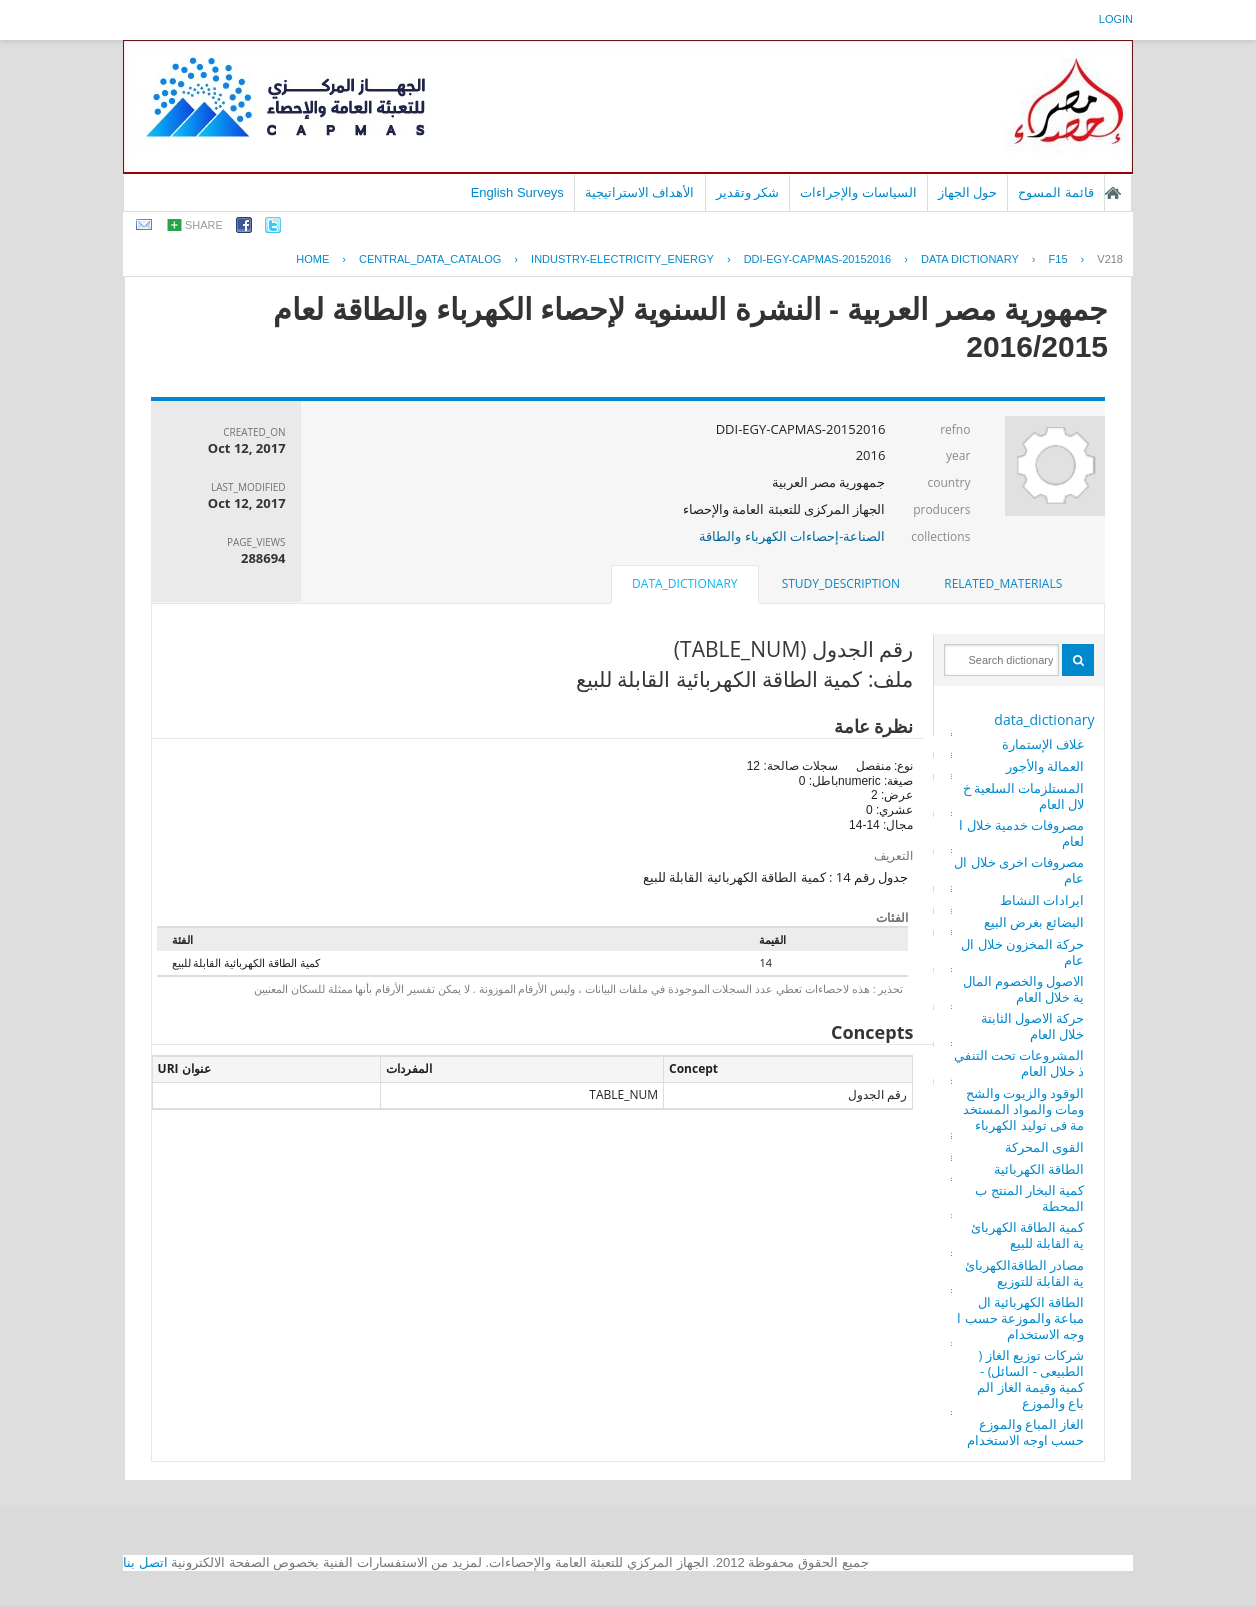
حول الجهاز (968, 192)
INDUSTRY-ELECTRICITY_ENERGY (622, 259)
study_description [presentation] (841, 583)
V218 (1110, 259)
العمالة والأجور (1045, 766)
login (1116, 19)
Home (312, 259)
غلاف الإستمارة (1043, 744)
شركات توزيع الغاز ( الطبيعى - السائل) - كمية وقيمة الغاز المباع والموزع (1030, 1379)
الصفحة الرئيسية (1113, 193)
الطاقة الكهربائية (1039, 1169)
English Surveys (517, 192)
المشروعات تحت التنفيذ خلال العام (1019, 1063)
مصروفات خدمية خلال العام (1021, 833)
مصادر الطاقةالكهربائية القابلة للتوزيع (1024, 1273)
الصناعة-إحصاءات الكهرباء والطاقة (792, 536)
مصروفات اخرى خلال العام (1019, 870)
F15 (1058, 259)
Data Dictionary (970, 259)
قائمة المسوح (1056, 192)
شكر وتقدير (748, 192)
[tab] (1003, 584)
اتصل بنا (145, 1562)
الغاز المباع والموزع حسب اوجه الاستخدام (1026, 1432)
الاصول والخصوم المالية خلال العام (1024, 989)
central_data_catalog (430, 259)
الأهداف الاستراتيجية (640, 192)
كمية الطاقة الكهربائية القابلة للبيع (1028, 1235)
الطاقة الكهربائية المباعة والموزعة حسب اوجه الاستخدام (1020, 1318)
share (204, 225)
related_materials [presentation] (1003, 583)
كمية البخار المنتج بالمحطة (1029, 1198)
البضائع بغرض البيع (1034, 922)
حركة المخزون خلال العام (1022, 952)
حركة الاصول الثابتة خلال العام (1033, 1026)
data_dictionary (1044, 719)
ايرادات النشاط (1042, 900)
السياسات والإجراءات (858, 192)
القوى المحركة (1044, 1147)
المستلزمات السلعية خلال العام (1024, 796)
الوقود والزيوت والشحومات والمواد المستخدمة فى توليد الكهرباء (1024, 1109)
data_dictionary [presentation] (684, 583)
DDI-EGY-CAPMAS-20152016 (818, 259)
